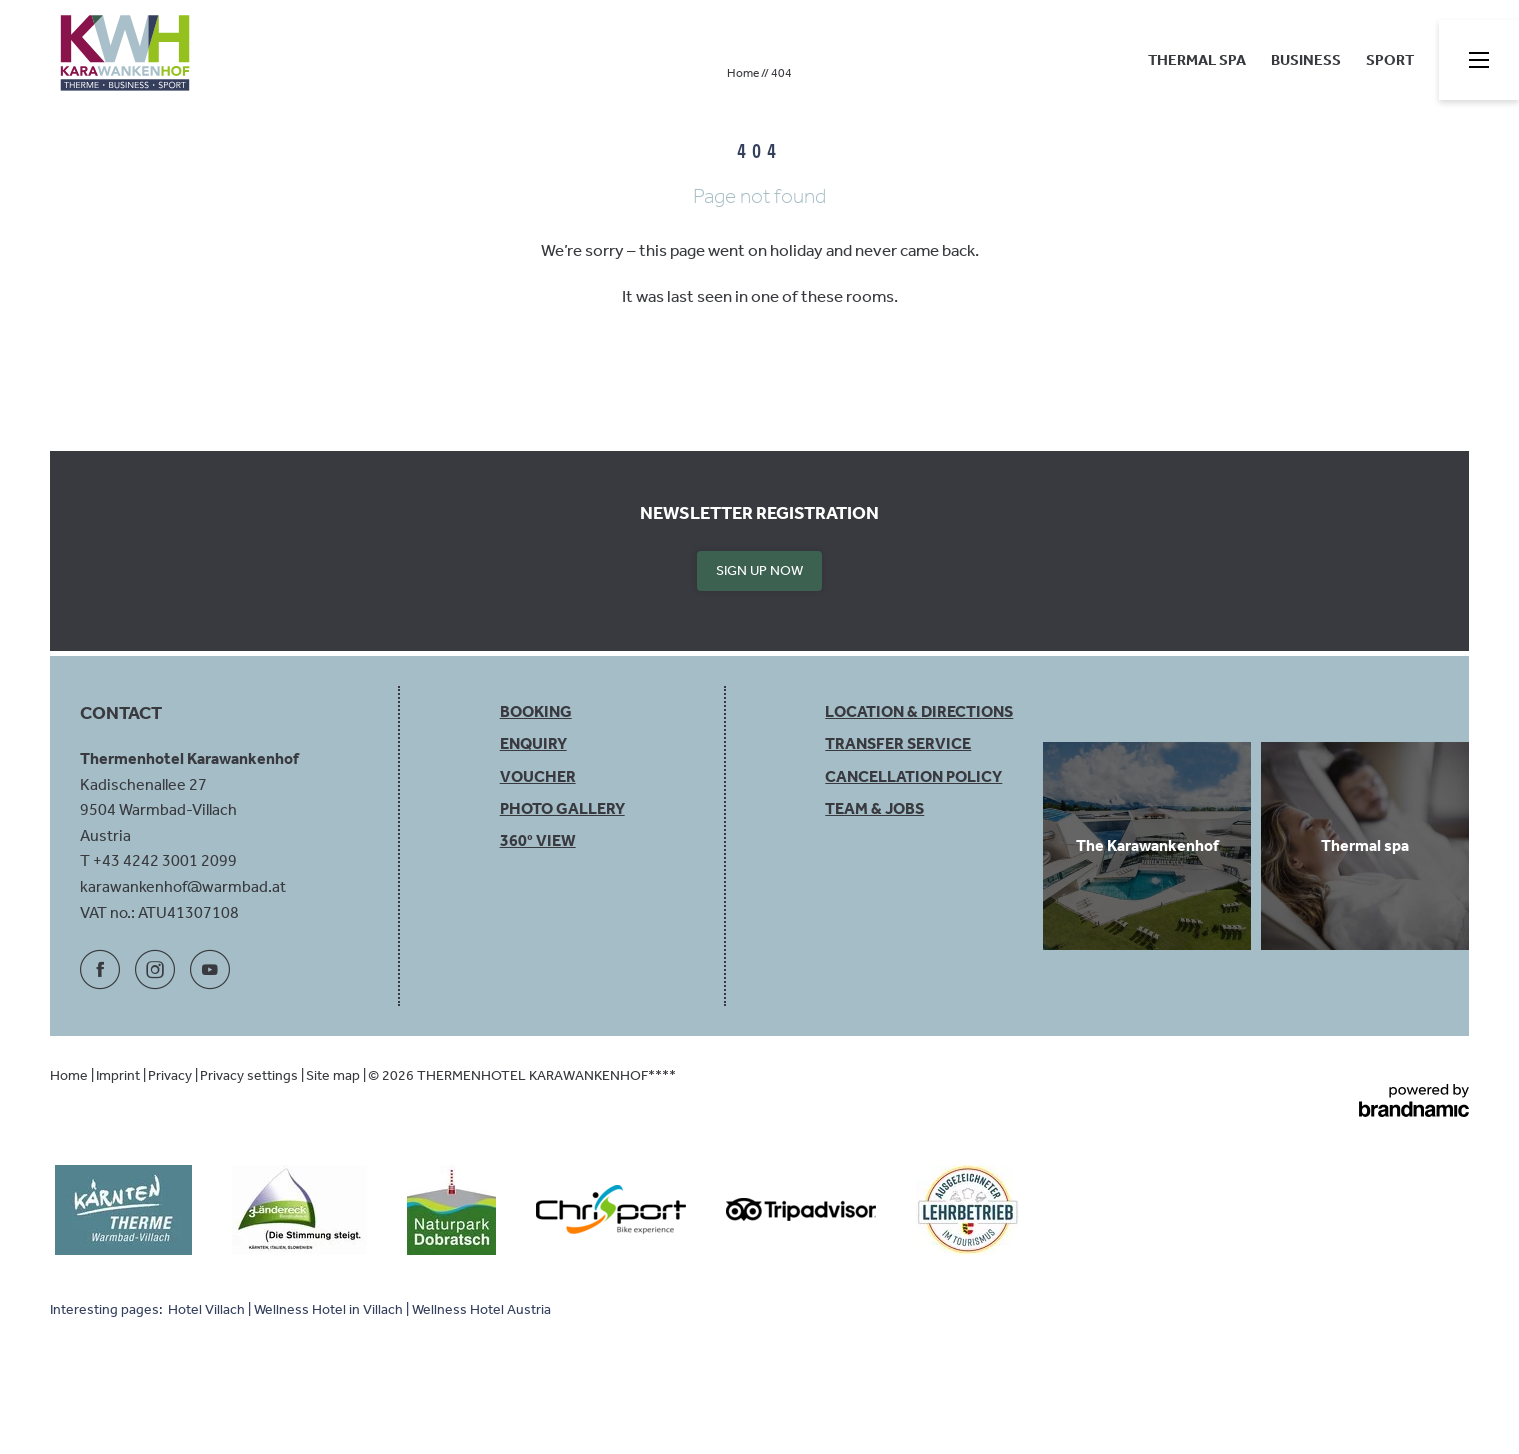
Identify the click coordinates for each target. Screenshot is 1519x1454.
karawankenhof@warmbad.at (183, 886)
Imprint (119, 1075)
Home (744, 73)
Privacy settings (250, 1075)
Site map (334, 1075)
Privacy (171, 1075)
